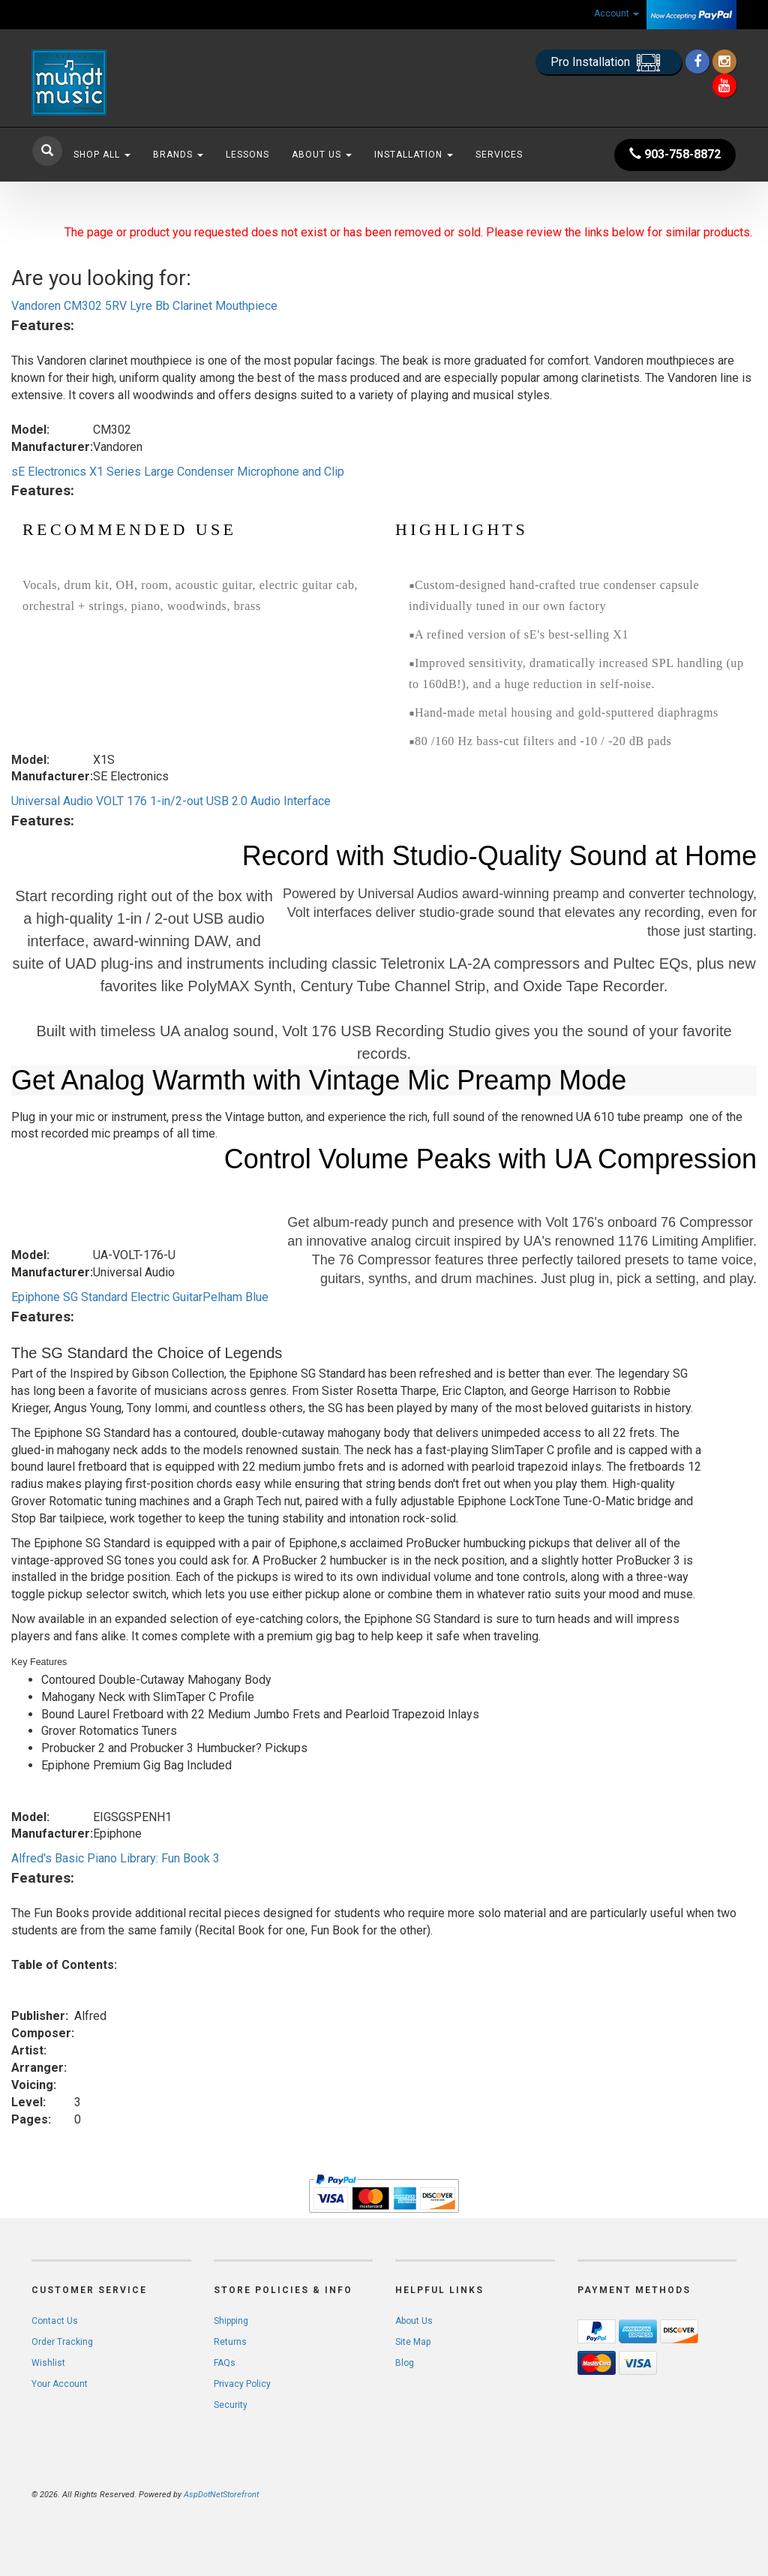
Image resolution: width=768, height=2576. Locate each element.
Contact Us (55, 2321)
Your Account (60, 2384)
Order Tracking (62, 2342)
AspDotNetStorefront (221, 2494)
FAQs (225, 2363)
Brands (178, 154)
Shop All (102, 154)
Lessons (247, 154)
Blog (404, 2363)
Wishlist (48, 2363)
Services (499, 154)
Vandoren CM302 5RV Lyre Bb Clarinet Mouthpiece (144, 306)
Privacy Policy (242, 2384)
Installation (413, 154)
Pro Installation (608, 62)
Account (616, 13)
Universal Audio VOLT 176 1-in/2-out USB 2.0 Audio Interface (171, 801)
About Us (322, 154)
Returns (230, 2342)
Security (231, 2405)
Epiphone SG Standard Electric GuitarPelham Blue (139, 1297)
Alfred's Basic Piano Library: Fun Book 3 (115, 1858)
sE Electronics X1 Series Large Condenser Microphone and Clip (177, 471)
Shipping (231, 2321)
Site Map (412, 2342)
